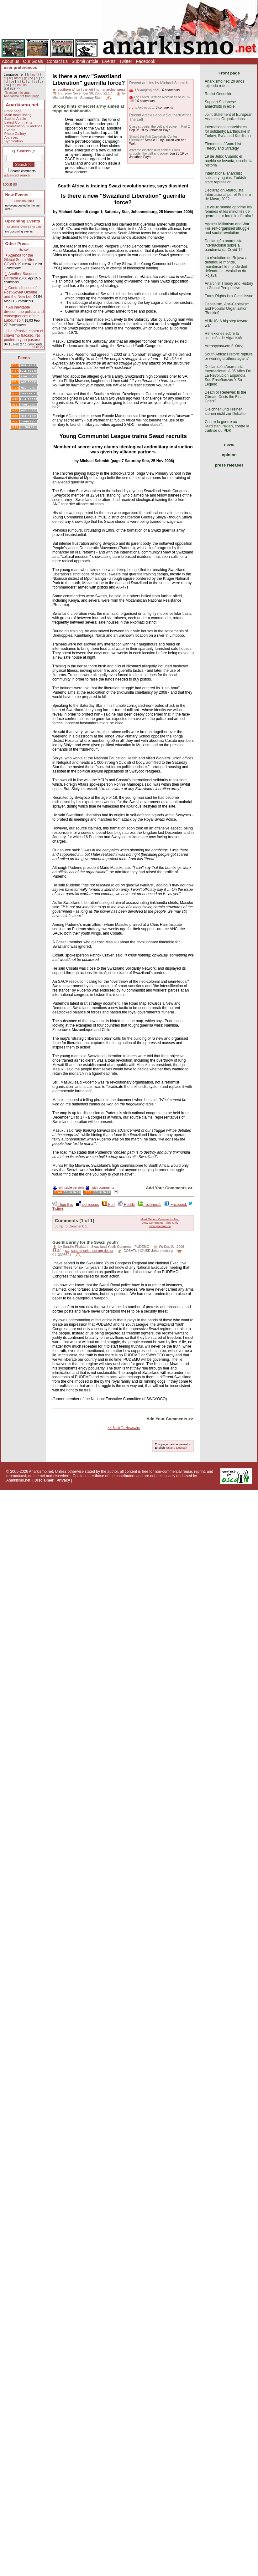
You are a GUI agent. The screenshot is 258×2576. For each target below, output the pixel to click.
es (33, 74)
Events (109, 61)
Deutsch (181, 1447)
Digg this (62, 1204)
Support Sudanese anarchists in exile (220, 104)
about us (10, 184)
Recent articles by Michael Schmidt (158, 83)
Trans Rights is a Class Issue (229, 296)
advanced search (17, 175)
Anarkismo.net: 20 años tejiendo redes (224, 83)
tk (10, 78)
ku (23, 81)
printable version (68, 1187)
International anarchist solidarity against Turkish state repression (225, 177)
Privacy (63, 1480)
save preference (160, 1226)
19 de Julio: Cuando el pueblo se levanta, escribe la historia (228, 160)
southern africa (69, 89)
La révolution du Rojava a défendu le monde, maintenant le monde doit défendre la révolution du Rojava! (226, 267)
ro (13, 85)
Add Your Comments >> (169, 1188)
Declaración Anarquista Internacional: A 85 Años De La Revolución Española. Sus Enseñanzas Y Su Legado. (228, 375)
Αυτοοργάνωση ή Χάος (224, 346)
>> (18, 88)
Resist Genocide (218, 94)
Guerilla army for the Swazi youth (85, 1242)
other (17, 78)
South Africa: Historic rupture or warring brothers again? (229, 356)
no (31, 78)
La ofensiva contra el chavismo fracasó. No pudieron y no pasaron (23, 335)
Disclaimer (44, 1480)
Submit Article (84, 61)
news (229, 444)
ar (42, 78)
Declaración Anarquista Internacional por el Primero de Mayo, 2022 (228, 194)
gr (25, 78)
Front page (13, 111)
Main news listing (18, 115)
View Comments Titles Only (160, 1222)
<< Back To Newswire (124, 1428)
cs (35, 81)
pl (6, 81)
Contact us (57, 61)
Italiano (170, 1447)
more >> (38, 347)
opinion (229, 454)
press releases (229, 465)
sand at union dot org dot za (92, 1250)
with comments (100, 1187)
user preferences (20, 67)
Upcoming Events (22, 221)
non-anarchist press (110, 89)
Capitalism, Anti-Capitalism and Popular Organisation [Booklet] (227, 308)
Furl (108, 1204)
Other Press (17, 243)
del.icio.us (87, 1204)
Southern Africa (23, 200)
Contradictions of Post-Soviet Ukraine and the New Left (20, 292)
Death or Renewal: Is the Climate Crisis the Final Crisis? (225, 396)
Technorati (149, 1204)
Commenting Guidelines (23, 126)
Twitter (125, 61)
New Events (17, 194)
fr (28, 74)
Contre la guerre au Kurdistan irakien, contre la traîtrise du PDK (227, 426)
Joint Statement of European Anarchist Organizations (228, 116)
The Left (35, 226)
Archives (11, 137)
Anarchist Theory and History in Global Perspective (229, 285)
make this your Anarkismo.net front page (21, 94)
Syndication (13, 141)
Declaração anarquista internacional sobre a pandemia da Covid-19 (224, 245)
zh (29, 81)
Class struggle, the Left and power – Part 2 (159, 126)
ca (41, 81)
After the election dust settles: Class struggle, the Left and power (154, 151)
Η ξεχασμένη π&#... (147, 90)
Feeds (24, 357)
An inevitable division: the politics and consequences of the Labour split (24, 314)
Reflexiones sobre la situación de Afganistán (224, 335)
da (7, 85)
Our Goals (33, 61)
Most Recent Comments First (159, 1219)
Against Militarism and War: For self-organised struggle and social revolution (227, 228)
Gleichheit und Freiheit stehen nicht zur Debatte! (225, 411)
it (38, 74)
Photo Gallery (15, 133)
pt (5, 78)
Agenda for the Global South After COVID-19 (19, 259)
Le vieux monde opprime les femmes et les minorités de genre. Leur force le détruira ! (229, 211)
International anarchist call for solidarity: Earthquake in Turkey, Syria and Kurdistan (228, 131)
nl (37, 78)
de (12, 81)
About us (10, 61)
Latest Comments (18, 122)
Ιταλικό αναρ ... (144, 107)
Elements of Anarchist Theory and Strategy (223, 146)
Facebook (145, 61)
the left (88, 89)
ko (25, 85)
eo (19, 85)
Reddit (126, 1204)
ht (18, 81)
